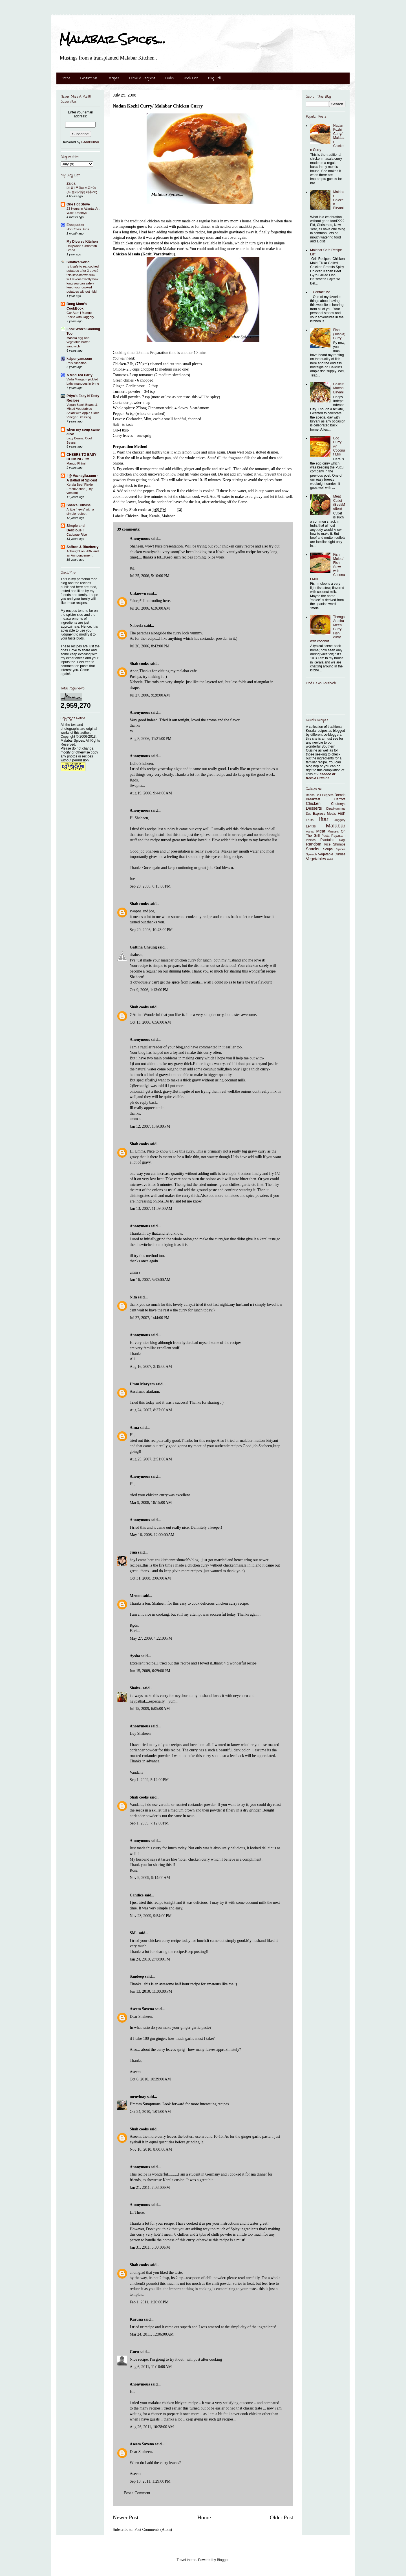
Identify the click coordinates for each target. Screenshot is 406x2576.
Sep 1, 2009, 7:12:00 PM (149, 1823)
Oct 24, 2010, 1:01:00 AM (150, 2112)
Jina (133, 1552)
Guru (134, 2352)
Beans (310, 795)
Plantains (327, 840)
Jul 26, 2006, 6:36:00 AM (150, 608)
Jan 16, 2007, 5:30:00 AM (150, 1280)
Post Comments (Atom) (153, 2529)
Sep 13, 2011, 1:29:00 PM (150, 2481)
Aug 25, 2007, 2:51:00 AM (151, 1459)
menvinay (138, 2097)
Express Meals (324, 814)
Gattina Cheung (143, 947)
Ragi (342, 840)
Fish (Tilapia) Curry (339, 334)
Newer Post (125, 2517)
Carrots (339, 799)
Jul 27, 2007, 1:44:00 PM (149, 1318)
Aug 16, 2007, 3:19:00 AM (151, 1366)
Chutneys (338, 804)
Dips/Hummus (335, 808)
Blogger (222, 2560)
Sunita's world (78, 262)
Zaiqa (71, 183)
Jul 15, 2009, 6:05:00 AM (150, 1709)
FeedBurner (90, 142)
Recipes (113, 78)
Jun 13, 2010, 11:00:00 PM (151, 1991)
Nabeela (136, 625)
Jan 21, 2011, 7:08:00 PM (150, 2187)
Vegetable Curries (331, 854)
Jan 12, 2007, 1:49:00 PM (150, 1126)
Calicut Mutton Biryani (338, 388)
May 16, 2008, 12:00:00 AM (152, 1535)
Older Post (281, 2517)
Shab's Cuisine (79, 505)
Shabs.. (136, 1688)
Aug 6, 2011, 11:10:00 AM (151, 2367)
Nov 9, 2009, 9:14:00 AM (150, 1878)
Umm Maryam (142, 1384)
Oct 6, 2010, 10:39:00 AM (150, 2079)
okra (330, 859)
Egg (308, 813)
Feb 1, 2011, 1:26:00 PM (149, 2302)
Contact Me (89, 78)
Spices (340, 849)
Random (313, 844)
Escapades (75, 225)
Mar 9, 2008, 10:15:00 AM (151, 1503)
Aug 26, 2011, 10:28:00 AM (152, 2427)
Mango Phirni (76, 463)
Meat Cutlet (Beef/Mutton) (339, 502)
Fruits (310, 820)
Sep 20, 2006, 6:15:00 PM (150, 886)
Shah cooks (140, 663)
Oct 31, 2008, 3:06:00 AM (150, 1578)
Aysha (135, 1656)
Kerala (154, 516)
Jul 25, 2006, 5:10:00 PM (149, 576)
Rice (327, 844)
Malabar (168, 516)
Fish (341, 813)
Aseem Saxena (142, 2009)
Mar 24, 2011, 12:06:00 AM (152, 2334)
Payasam (338, 836)
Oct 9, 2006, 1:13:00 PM (149, 990)
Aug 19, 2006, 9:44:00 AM (151, 793)
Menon (136, 1596)
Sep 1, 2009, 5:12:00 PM (149, 1780)
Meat (320, 831)
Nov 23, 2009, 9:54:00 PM (150, 1916)
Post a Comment (137, 2493)
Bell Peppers (325, 795)
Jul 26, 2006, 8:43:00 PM (149, 646)
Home (65, 78)
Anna (134, 1427)
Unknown (138, 593)
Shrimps (339, 844)
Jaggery (340, 820)
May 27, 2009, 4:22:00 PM (151, 1638)
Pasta (326, 835)
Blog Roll (214, 78)
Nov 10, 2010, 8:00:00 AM (151, 2149)
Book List (191, 78)
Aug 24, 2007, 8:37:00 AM (151, 1410)
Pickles (310, 840)
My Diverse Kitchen (82, 242)
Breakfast (313, 799)
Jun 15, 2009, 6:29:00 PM (150, 1671)
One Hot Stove (78, 204)
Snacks (312, 849)
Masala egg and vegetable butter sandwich (78, 342)
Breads (340, 795)
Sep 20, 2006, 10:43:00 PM (151, 930)
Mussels (333, 831)
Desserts (314, 808)
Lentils (311, 826)
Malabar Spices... (112, 39)
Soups (328, 849)
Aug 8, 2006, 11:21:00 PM (150, 739)
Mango (310, 831)
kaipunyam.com (79, 359)
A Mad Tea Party (79, 375)
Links (169, 78)
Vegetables (316, 859)
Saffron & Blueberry (82, 547)
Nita (133, 1297)
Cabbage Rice (77, 534)
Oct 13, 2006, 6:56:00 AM (150, 1022)
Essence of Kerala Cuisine (320, 776)
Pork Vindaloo (77, 363)
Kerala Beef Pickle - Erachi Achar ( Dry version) (81, 489)
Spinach (311, 854)
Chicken (132, 516)
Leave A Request (142, 78)
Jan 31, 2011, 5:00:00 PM (150, 2247)
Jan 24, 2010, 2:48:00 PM (150, 1959)
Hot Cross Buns (78, 229)
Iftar (143, 516)
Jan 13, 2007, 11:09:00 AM (151, 1208)
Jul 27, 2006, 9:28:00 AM (150, 695)
